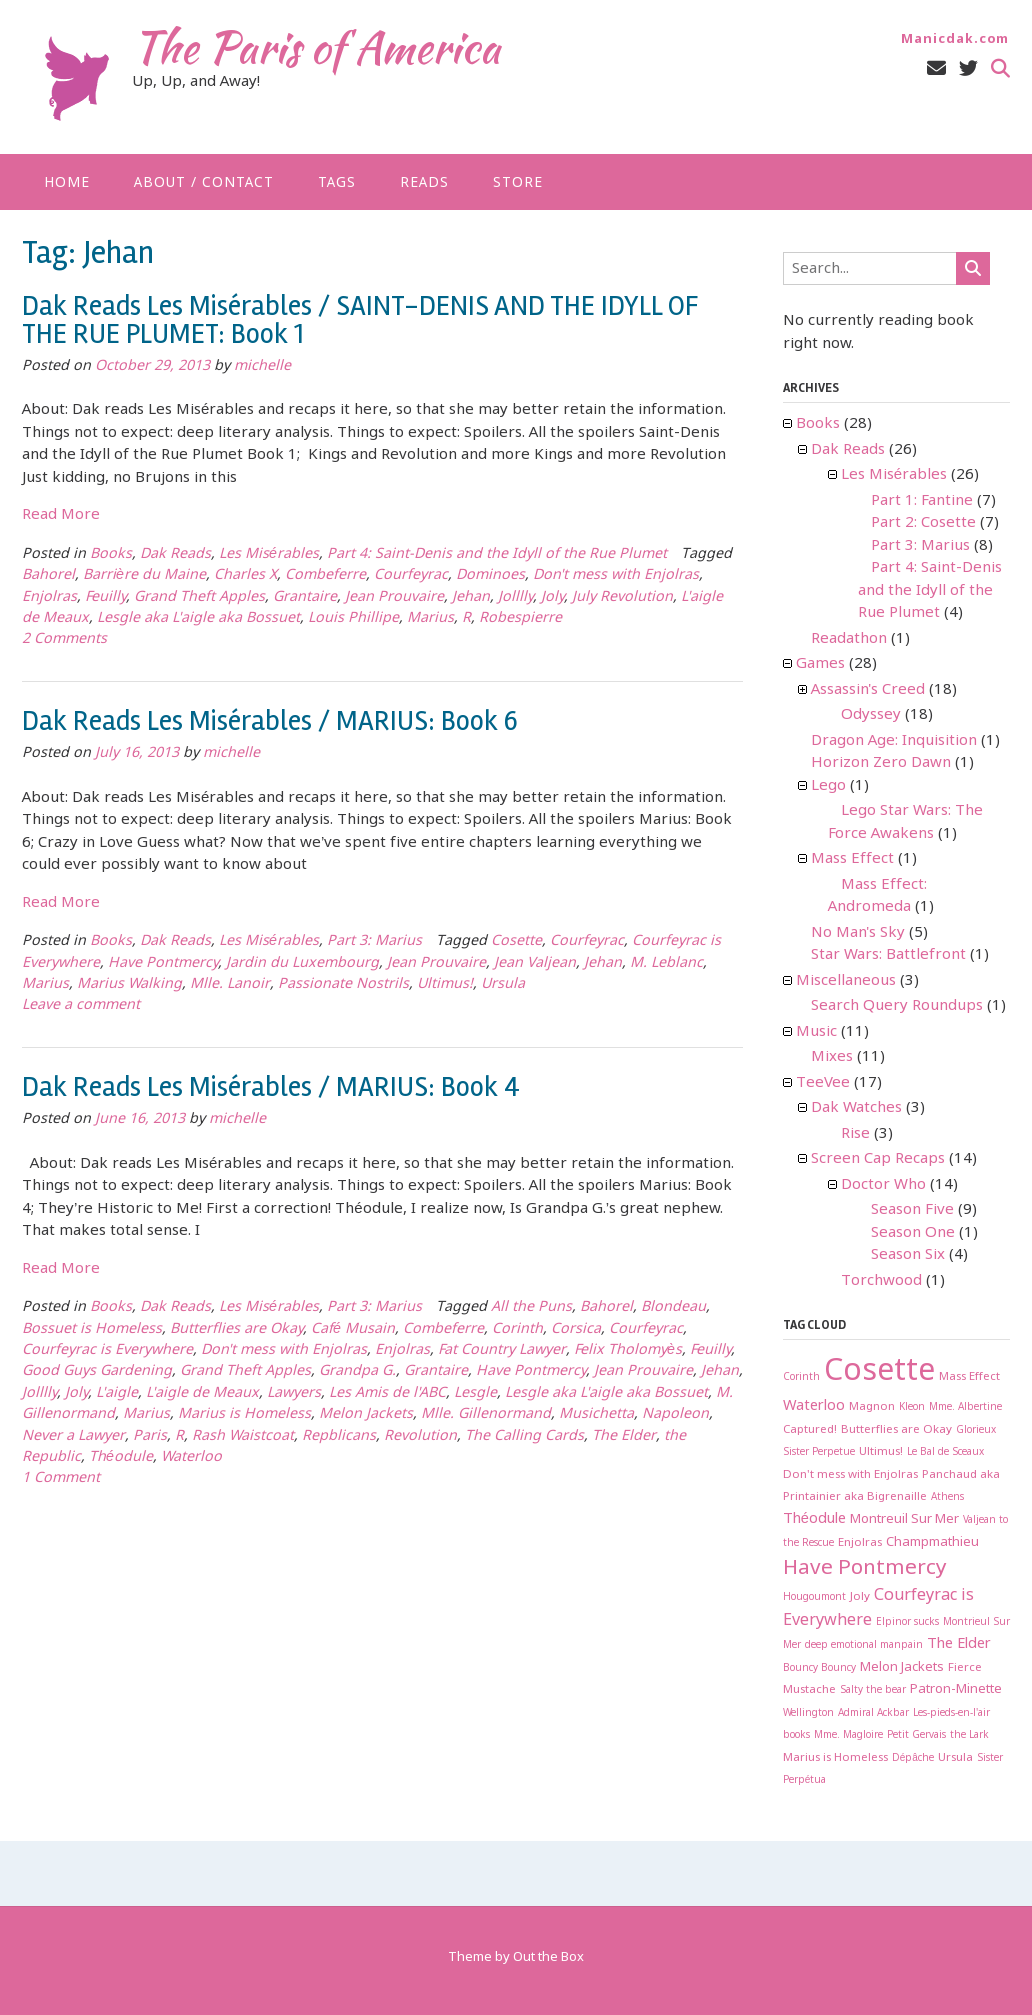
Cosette (516, 941)
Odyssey (871, 715)
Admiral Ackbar (873, 1713)
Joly (552, 597)
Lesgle (475, 1393)
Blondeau (673, 1307)
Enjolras (49, 597)
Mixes (832, 1057)
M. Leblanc (666, 963)
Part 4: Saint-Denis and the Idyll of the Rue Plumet (497, 554)
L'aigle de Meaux (202, 1393)
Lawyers (294, 1393)
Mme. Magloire (848, 1735)
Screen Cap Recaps (878, 1159)
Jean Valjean (535, 963)
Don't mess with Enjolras (616, 575)
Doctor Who (883, 1185)
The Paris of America (316, 47)
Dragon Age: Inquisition (894, 741)
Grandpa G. (357, 1371)
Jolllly (515, 597)
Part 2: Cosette (923, 523)
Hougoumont (814, 1597)
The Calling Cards (524, 1436)
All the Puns (531, 1307)
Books (111, 554)
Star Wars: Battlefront (888, 955)
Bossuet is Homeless (92, 1329)
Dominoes (490, 575)
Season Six (908, 1255)
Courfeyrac (411, 575)
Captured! (810, 1430)
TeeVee (823, 1083)
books (796, 1735)
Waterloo (191, 1457)
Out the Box (548, 1957)
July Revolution (622, 597)
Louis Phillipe (353, 618)
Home (67, 183)
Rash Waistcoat (243, 1436)
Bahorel (48, 575)
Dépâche (913, 1758)
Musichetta (596, 1414)
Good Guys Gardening (97, 1371)
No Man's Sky (858, 933)
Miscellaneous (846, 981)
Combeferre (325, 575)
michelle (262, 366)
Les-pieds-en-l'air (951, 1713)
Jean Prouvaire (394, 597)
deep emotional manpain (864, 1645)
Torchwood (881, 1281)
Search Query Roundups (897, 1006)
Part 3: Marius (374, 941)
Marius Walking (129, 984)
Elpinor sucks (907, 1622)
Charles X (245, 575)
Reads (424, 183)
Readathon (849, 639)
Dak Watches (856, 1108)
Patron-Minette (956, 1689)
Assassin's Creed (868, 690)
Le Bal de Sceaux (945, 1452)
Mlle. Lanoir (230, 984)
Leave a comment (81, 1005)
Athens (947, 1497)
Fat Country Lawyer (502, 1350)
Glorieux (976, 1430)
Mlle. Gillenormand (486, 1414)
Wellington (808, 1713)
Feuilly (105, 597)
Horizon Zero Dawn (881, 763)
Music (816, 1032)
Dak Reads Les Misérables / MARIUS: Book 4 (271, 1087)
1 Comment (61, 1478)
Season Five (912, 1210)
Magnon (872, 1407)
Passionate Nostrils (343, 984)
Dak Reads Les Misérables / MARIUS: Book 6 (270, 721)
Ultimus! (445, 984)
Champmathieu (932, 1542)
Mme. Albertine (965, 1407)
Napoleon (675, 1414)
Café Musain (353, 1329)
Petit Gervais (916, 1735)
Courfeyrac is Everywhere (107, 1350)
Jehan (471, 597)
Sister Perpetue (819, 1452)
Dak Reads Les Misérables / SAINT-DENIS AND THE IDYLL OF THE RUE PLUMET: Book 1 (360, 320)
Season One (913, 1233)
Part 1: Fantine (922, 501)
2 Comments (64, 639)
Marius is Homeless (244, 1414)
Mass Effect (852, 859)
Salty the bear (873, 1690)
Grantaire (305, 597)
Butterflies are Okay (236, 1329)
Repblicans (339, 1436)
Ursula (503, 984)
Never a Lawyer (73, 1436)
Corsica (576, 1329)
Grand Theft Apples (199, 597)
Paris (150, 1436)
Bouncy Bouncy (819, 1668)
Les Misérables (269, 554)
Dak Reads (175, 554)
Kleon (912, 1407)
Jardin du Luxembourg (302, 963)
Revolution (420, 1436)
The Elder (624, 1436)
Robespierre (520, 618)
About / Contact (204, 183)
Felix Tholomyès (628, 1350)
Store (518, 183)
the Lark (969, 1735)
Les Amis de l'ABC (387, 1393)
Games (820, 664)
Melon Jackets (366, 1414)
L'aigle (117, 1393)
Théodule (121, 1457)
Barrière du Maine (144, 575)
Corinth (517, 1329)
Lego (828, 786)
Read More (61, 515)
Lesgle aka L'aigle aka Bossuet (198, 618)
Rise (855, 1134)
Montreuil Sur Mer (904, 1519)
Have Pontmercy (163, 963)
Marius (430, 618)
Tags (337, 183)
